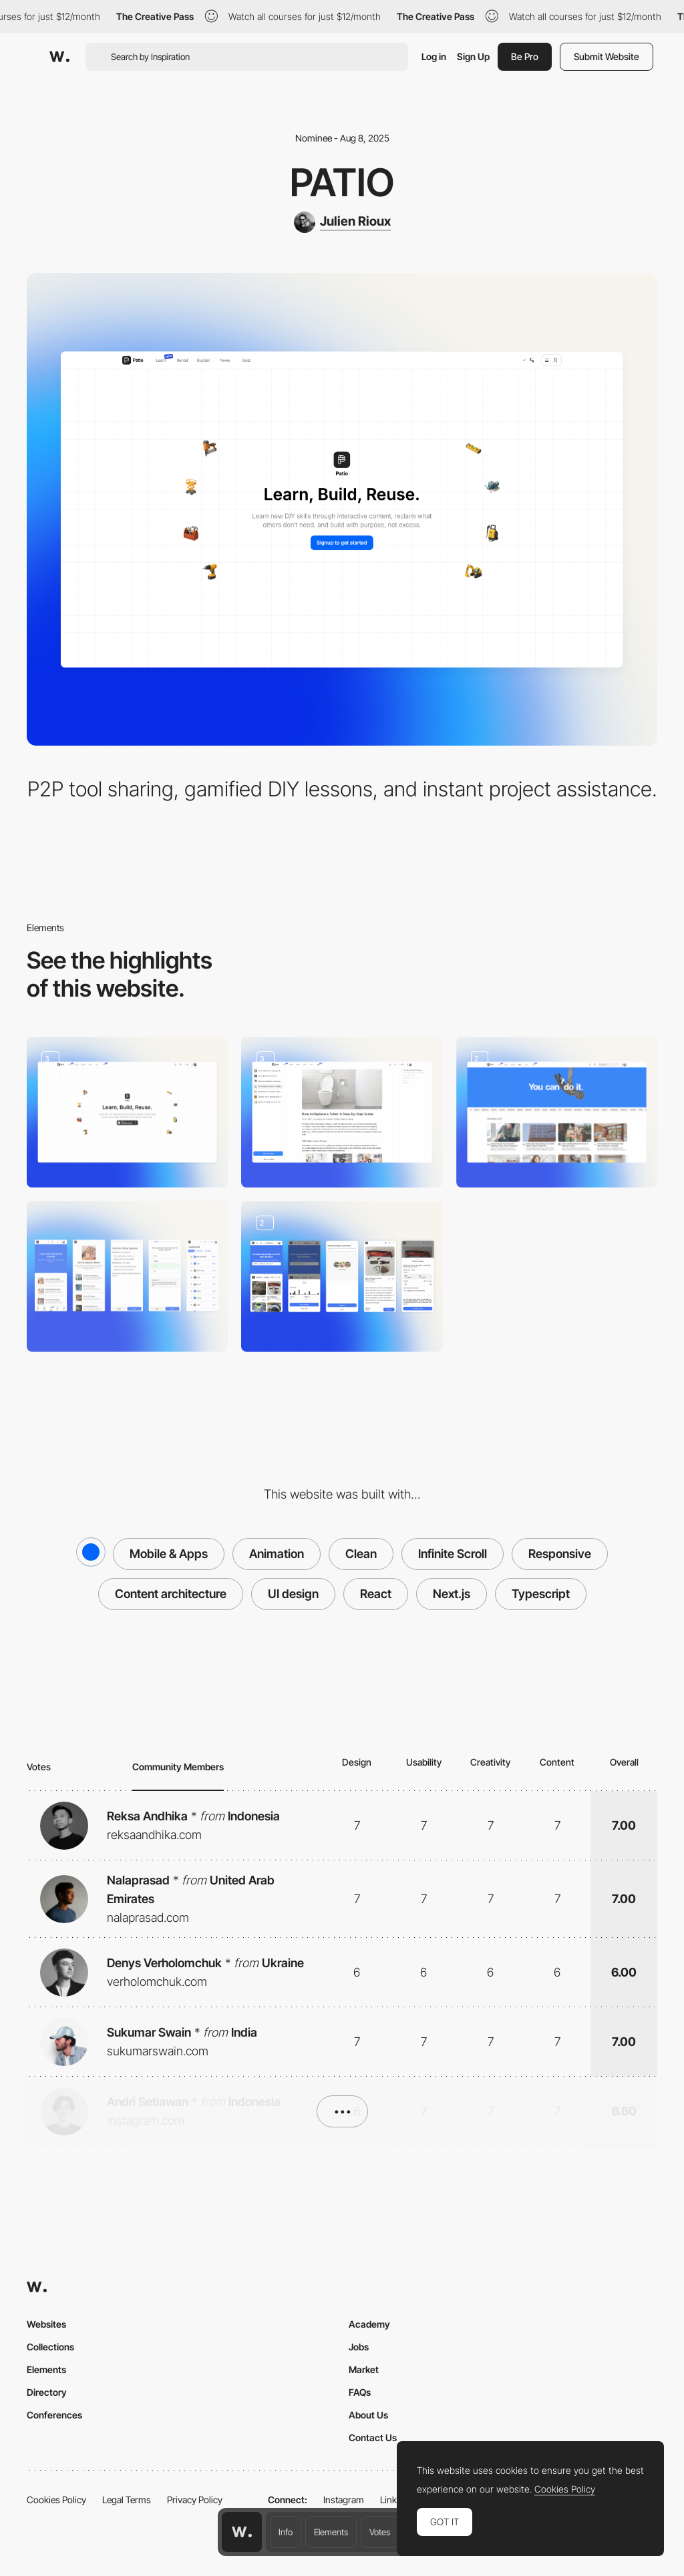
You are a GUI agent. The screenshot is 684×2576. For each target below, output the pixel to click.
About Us (368, 2414)
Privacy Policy (194, 2499)
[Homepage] (127, 1112)
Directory (47, 2392)
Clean (361, 1554)
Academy (369, 2324)
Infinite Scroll (452, 1554)
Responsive (559, 1554)
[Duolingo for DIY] (127, 1276)
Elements (331, 2532)
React (375, 1594)
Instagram (343, 2499)
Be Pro (524, 56)
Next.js (451, 1594)
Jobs (359, 2346)
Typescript (541, 1594)
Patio (342, 182)
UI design (293, 1594)
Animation (276, 1554)
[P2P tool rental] (341, 1276)
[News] (556, 1112)
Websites (46, 2324)
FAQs (360, 2392)
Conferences (54, 2414)
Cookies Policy (56, 2499)
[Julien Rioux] (342, 222)
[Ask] (341, 1112)
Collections (50, 2346)
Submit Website (606, 56)
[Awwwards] (59, 56)
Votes (379, 2532)
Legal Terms (126, 2499)
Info (286, 2532)
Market (364, 2369)
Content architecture (170, 1594)
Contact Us (373, 2437)
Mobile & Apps (169, 1554)
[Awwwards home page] (242, 2532)
